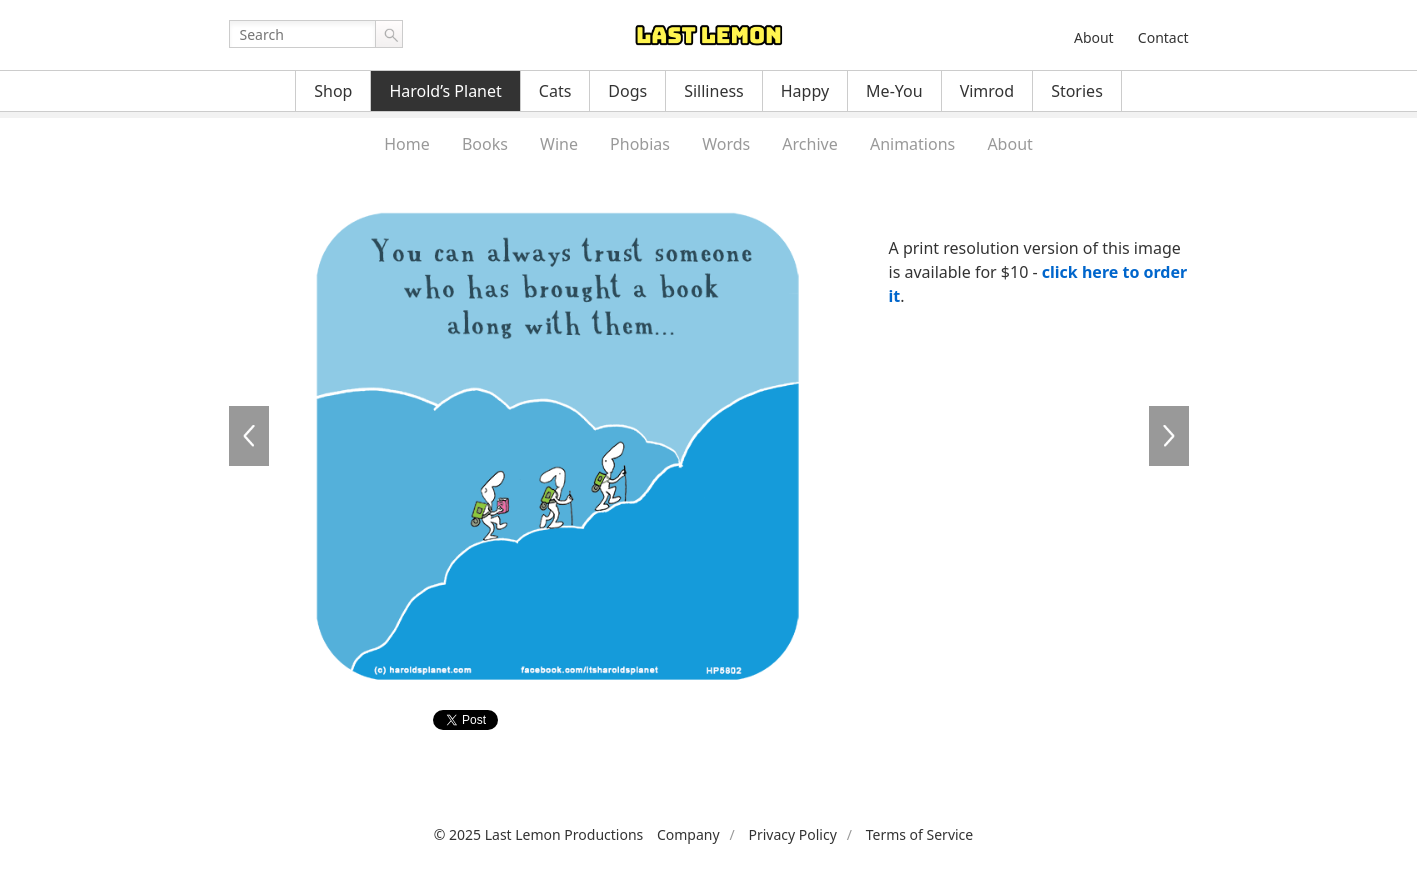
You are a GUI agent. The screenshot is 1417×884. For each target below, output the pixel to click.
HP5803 (1169, 436)
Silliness (714, 91)
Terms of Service (920, 834)
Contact (1163, 37)
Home (407, 144)
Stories (1077, 91)
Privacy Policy (792, 834)
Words (726, 144)
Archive (809, 144)
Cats (555, 91)
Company (688, 834)
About (1094, 37)
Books (485, 144)
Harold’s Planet (445, 91)
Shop (333, 91)
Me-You (894, 91)
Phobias (640, 144)
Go (389, 34)
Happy (805, 91)
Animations (912, 144)
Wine (559, 144)
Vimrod (987, 91)
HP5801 (249, 436)
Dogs (627, 91)
